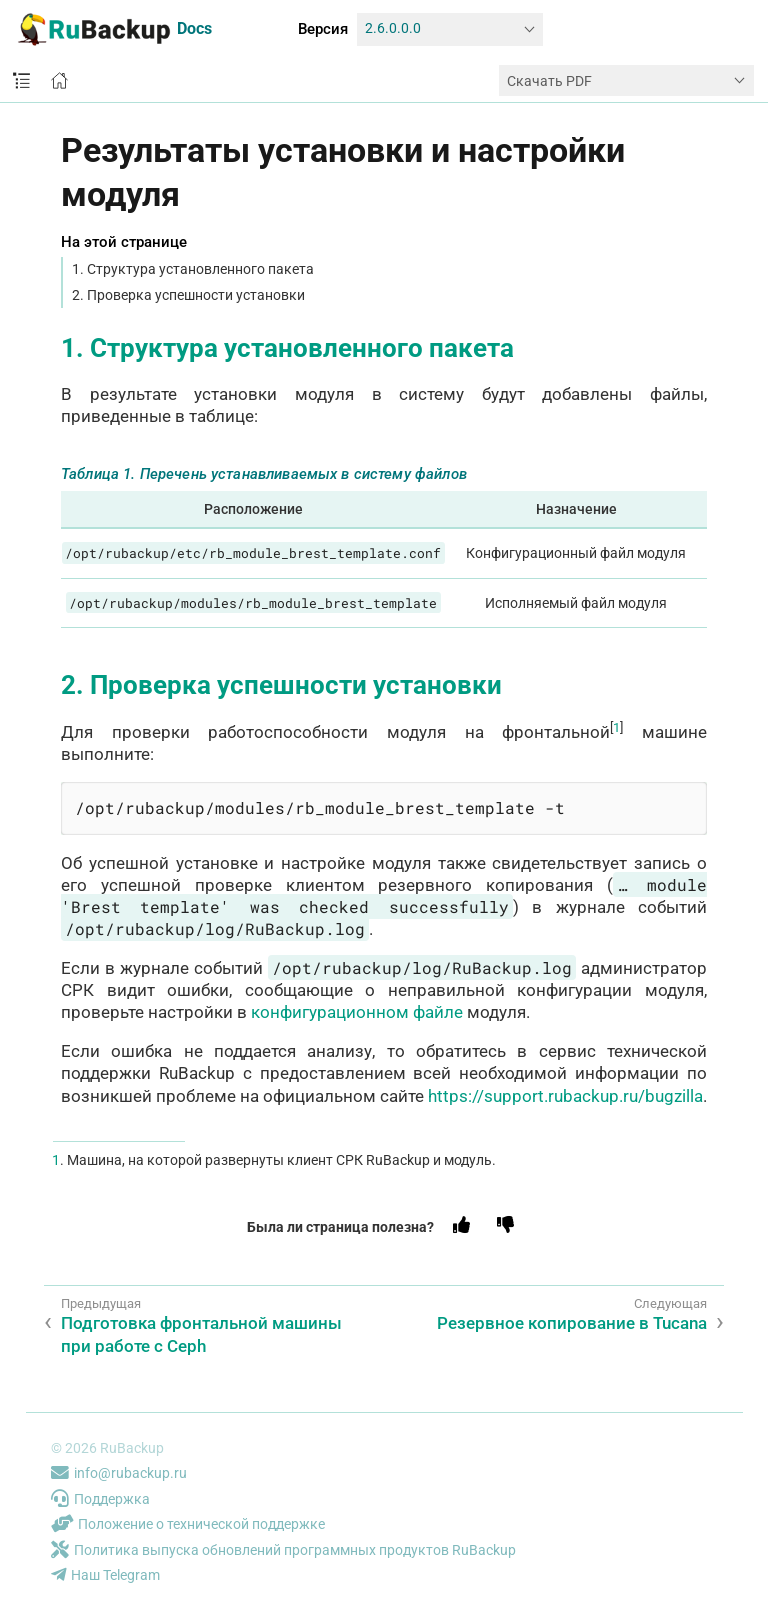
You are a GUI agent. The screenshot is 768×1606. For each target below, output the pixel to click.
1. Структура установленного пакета (193, 269)
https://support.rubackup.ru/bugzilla (565, 1096)
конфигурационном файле (357, 1012)
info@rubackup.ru (119, 1473)
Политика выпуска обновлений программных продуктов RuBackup (283, 1550)
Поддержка (100, 1499)
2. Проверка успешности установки (188, 295)
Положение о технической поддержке (188, 1524)
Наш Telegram (105, 1575)
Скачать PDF (549, 81)
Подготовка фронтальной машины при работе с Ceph (201, 1334)
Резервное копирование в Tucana (572, 1323)
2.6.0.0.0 (393, 28)
